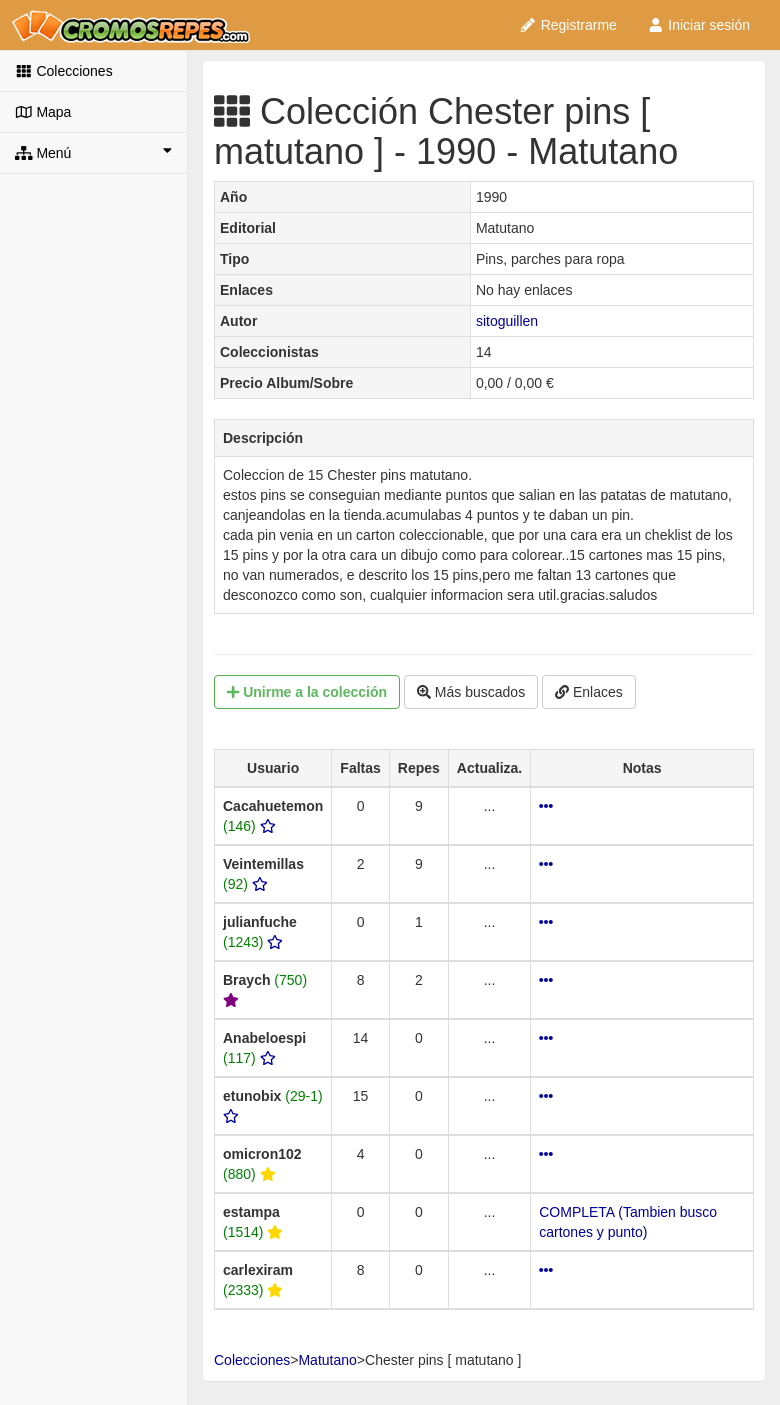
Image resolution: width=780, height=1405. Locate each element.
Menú (93, 152)
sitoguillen (507, 321)
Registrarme (568, 25)
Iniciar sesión (698, 25)
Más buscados (471, 692)
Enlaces (589, 692)
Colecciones (64, 71)
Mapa (43, 112)
